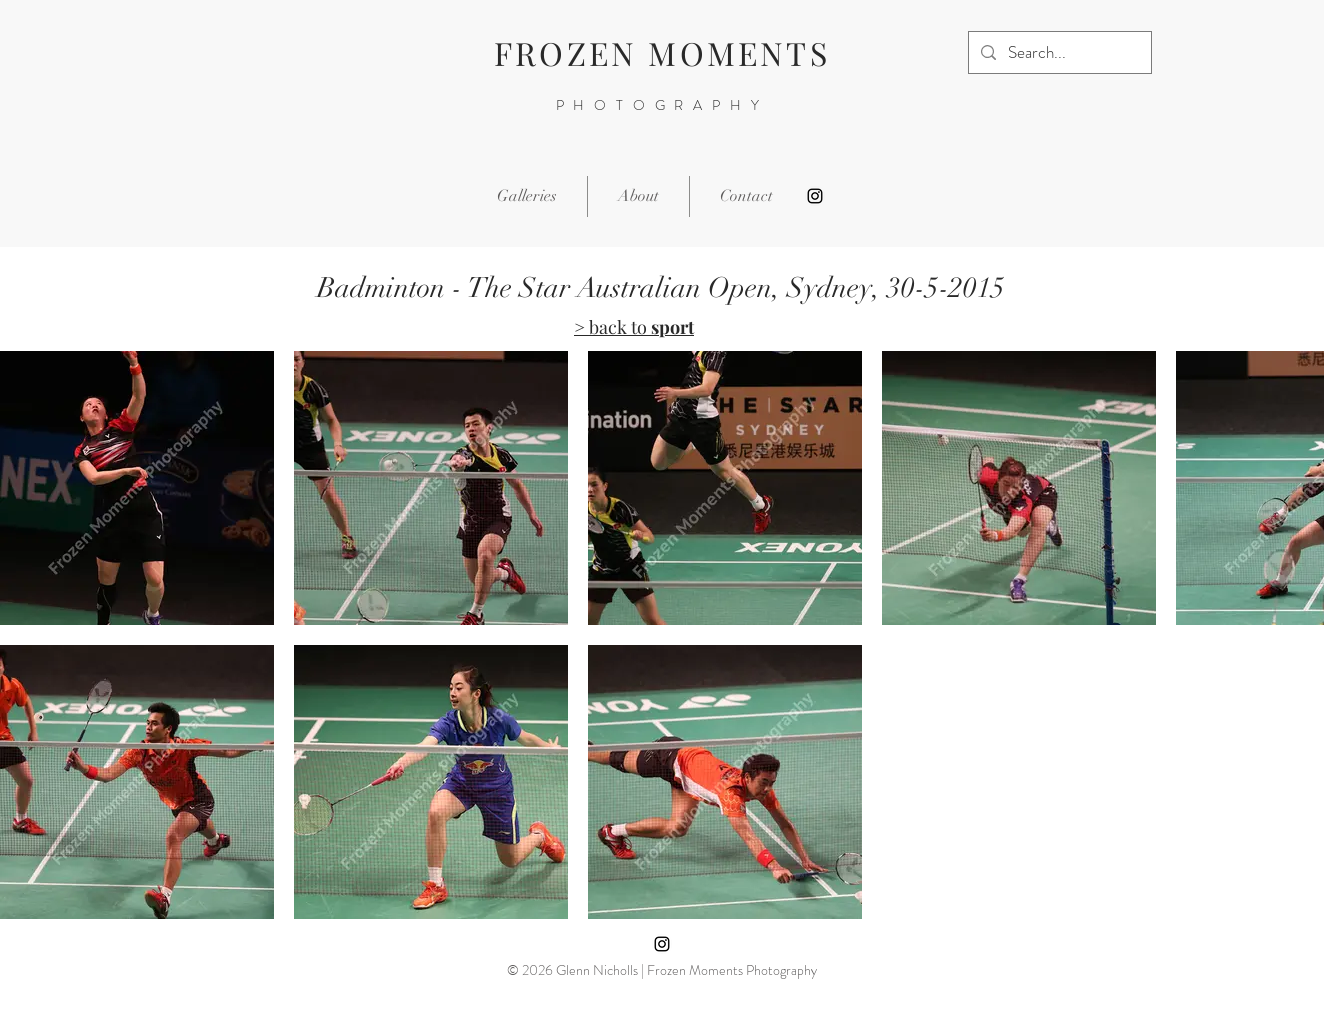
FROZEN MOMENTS (662, 52)
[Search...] (1058, 52)
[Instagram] (815, 196)
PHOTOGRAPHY (662, 105)
